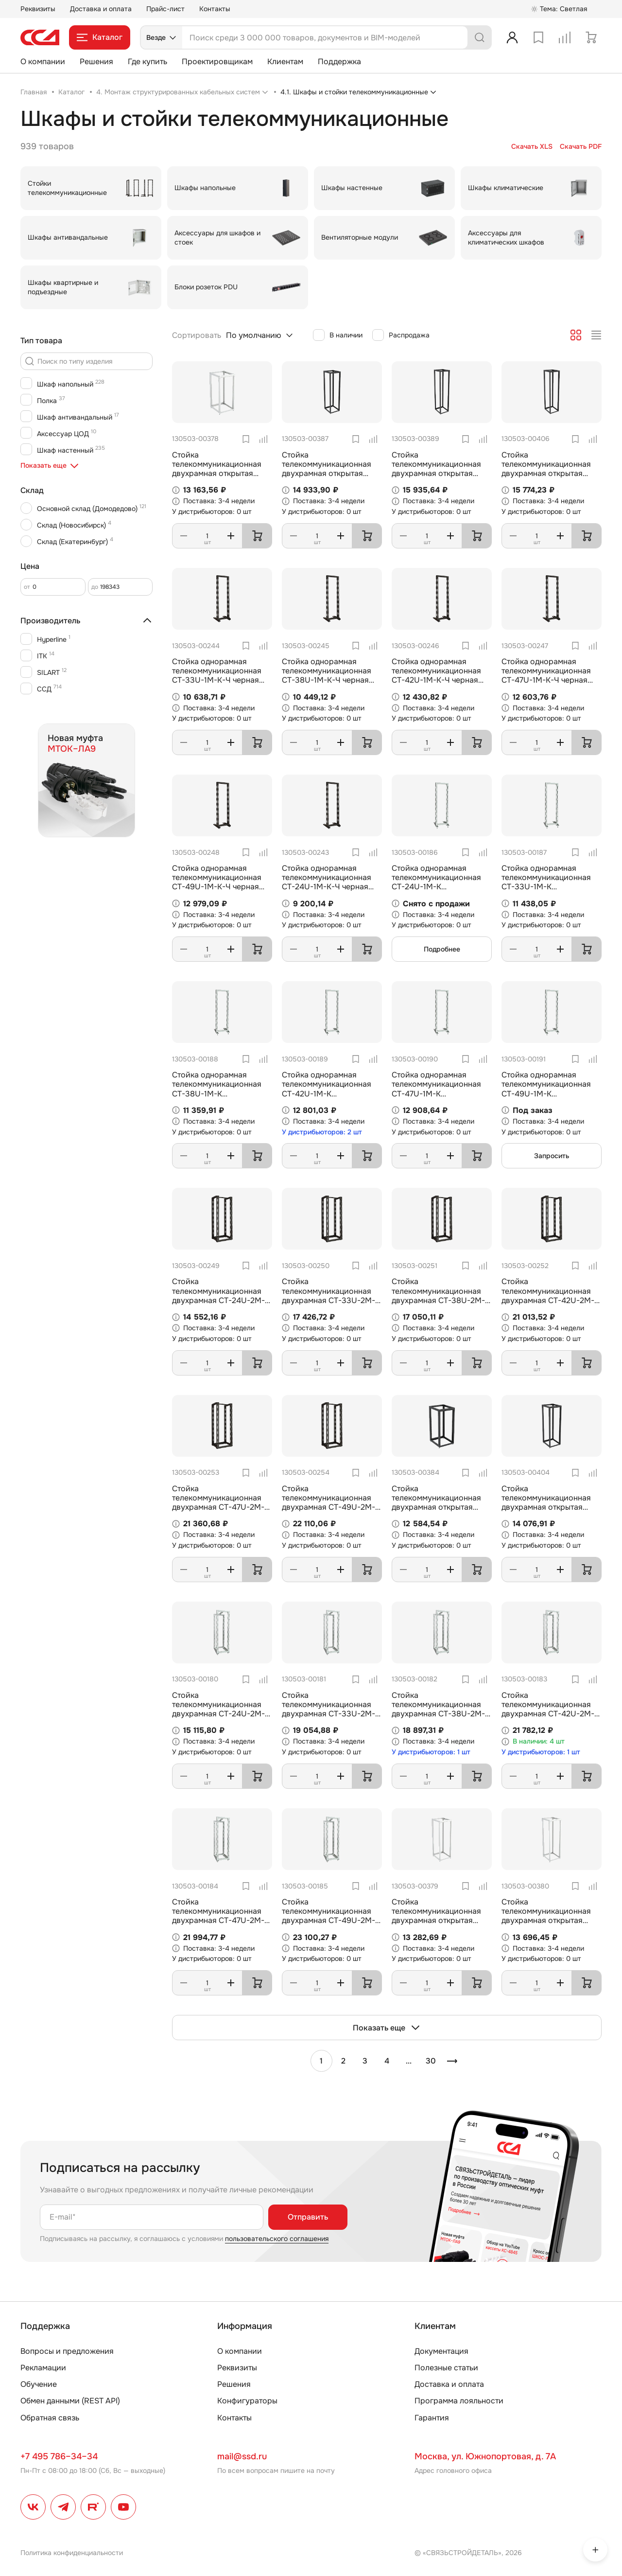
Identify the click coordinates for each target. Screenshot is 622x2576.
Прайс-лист (165, 8)
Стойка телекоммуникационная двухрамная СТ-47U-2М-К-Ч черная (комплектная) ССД (220, 1507)
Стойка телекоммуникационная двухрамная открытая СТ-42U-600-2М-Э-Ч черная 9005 (326, 473)
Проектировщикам (217, 61)
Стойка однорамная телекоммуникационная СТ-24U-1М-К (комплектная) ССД (436, 882)
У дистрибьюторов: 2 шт (322, 1132)
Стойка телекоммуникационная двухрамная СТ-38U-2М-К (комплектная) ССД (441, 1709)
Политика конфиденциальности (71, 2552)
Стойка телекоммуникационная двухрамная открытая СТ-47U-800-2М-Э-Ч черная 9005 (546, 473)
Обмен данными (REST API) (70, 2401)
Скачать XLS (532, 146)
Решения (96, 61)
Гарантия (432, 2418)
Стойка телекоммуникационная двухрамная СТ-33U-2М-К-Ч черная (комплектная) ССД (330, 1300)
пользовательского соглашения (276, 2238)
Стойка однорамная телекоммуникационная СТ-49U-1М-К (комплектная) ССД (546, 1089)
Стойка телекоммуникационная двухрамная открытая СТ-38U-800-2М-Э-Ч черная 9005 (546, 1507)
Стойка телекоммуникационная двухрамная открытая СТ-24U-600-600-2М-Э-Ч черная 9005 (441, 1507)
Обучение (38, 2384)
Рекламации (43, 2368)
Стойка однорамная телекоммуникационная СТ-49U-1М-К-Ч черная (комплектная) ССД (216, 882)
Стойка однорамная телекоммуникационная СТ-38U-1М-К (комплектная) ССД (216, 1089)
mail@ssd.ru (242, 2456)
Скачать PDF (581, 146)
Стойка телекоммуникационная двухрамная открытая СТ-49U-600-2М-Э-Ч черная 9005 (436, 473)
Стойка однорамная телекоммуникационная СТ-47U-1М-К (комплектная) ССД (436, 1089)
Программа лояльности (459, 2401)
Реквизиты (37, 8)
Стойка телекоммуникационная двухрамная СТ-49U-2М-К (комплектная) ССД (331, 1916)
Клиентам (285, 61)
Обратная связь (49, 2418)
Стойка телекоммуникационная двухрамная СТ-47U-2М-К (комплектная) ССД (220, 1916)
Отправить (308, 2217)
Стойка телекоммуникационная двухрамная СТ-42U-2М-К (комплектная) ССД (550, 1709)
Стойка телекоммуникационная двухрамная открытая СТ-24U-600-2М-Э (216, 469)
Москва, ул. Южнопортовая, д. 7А (485, 2456)
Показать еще (387, 2027)
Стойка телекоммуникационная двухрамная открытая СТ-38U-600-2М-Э (546, 1916)
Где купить (147, 61)
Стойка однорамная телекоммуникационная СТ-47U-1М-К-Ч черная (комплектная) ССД (546, 675)
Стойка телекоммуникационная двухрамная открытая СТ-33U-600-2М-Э (436, 1916)
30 (431, 2061)
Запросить (551, 1155)
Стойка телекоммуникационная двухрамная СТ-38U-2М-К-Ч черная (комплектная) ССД (440, 1300)
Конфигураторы (247, 2401)
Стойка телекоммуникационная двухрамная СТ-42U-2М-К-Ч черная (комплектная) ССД (549, 1300)
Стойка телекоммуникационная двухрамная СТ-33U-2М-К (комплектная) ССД (331, 1709)
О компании (42, 61)
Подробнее (442, 949)
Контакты (214, 8)
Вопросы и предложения (67, 2351)
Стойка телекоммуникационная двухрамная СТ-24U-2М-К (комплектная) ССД (221, 1709)
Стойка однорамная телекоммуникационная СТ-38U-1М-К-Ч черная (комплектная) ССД (326, 675)
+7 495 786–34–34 (59, 2456)
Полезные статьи (446, 2368)
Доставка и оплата (101, 8)
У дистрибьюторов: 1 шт (431, 1752)
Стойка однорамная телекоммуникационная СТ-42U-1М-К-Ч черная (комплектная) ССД (436, 675)
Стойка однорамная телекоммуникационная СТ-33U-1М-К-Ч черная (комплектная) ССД (216, 675)
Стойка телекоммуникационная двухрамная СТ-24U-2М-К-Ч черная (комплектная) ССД (220, 1300)
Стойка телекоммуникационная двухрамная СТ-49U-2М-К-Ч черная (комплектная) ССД (330, 1507)
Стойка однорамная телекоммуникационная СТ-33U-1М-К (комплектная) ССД (546, 882)
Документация (441, 2351)
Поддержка (339, 61)
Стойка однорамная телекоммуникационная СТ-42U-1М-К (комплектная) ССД (326, 1089)
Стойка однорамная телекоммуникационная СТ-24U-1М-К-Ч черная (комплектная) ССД (326, 882)
